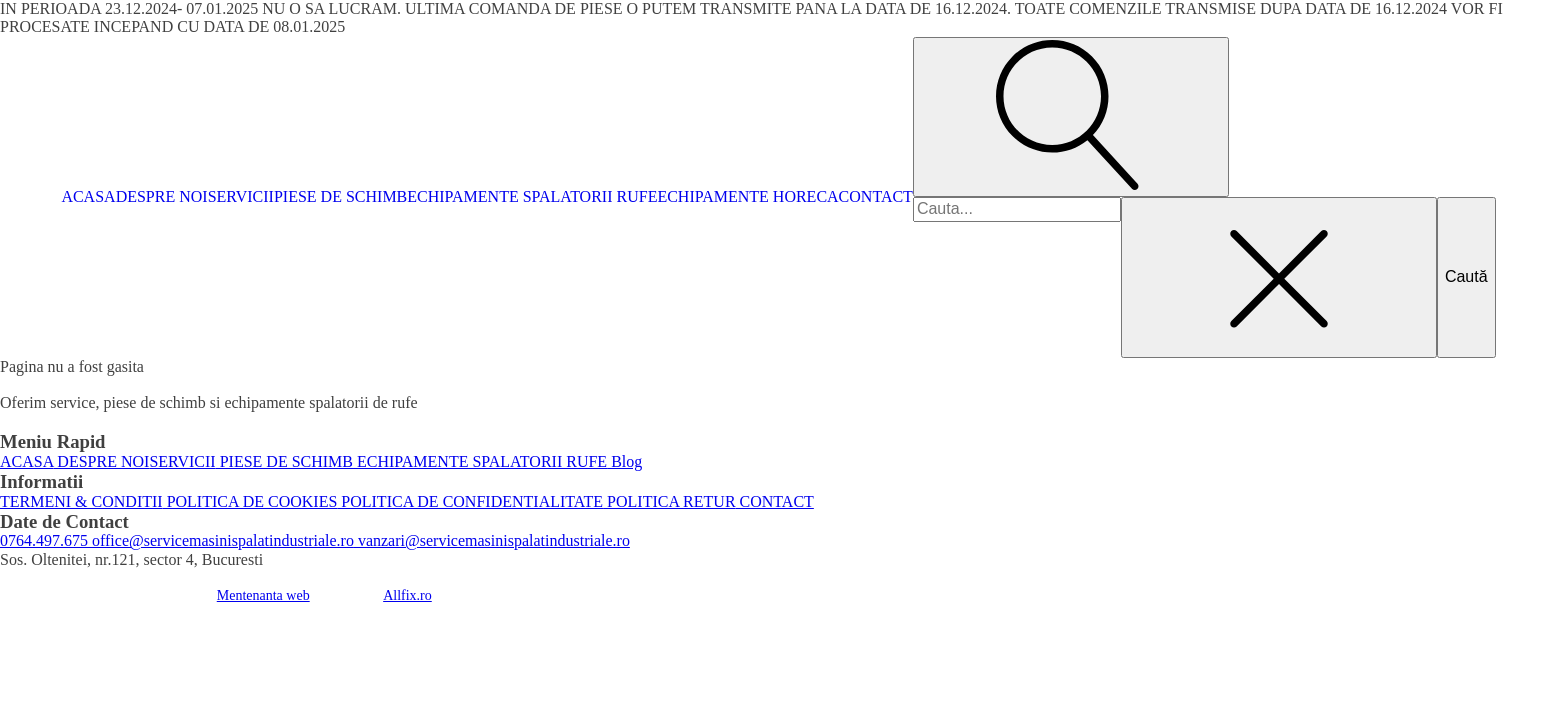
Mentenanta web (263, 595)
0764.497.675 (44, 540)
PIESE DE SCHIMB (340, 196)
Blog (624, 461)
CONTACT (876, 196)
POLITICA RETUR (669, 501)
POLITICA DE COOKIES (250, 501)
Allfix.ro (407, 595)
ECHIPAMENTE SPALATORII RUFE (532, 196)
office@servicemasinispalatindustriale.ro (221, 540)
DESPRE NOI (162, 196)
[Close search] (1279, 277)
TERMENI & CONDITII (81, 501)
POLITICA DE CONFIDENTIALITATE (470, 501)
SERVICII (241, 196)
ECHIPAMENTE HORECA (747, 196)
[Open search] (1071, 117)
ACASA (88, 196)
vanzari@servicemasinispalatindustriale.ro (492, 540)
